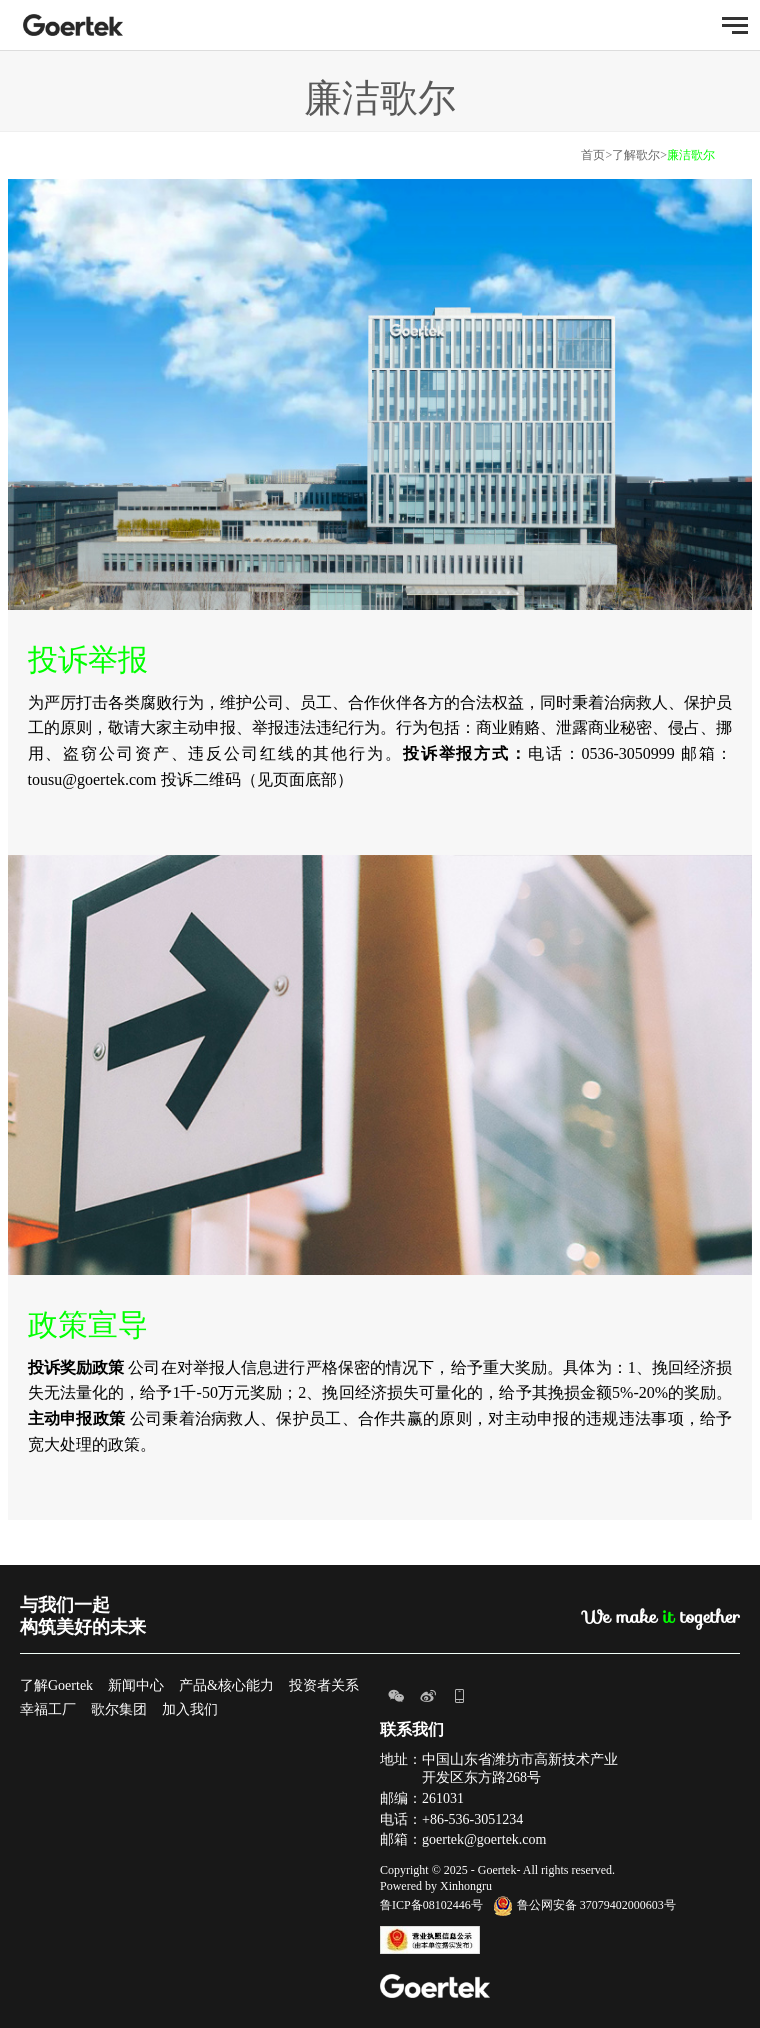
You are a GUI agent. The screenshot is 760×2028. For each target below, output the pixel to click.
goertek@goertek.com (484, 1839)
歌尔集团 (119, 1709)
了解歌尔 (636, 155)
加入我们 (190, 1709)
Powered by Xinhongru (436, 1886)
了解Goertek (56, 1685)
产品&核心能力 (226, 1685)
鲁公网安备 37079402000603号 (584, 1905)
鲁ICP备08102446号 (431, 1905)
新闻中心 (136, 1685)
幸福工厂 (48, 1709)
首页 (593, 155)
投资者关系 (324, 1685)
